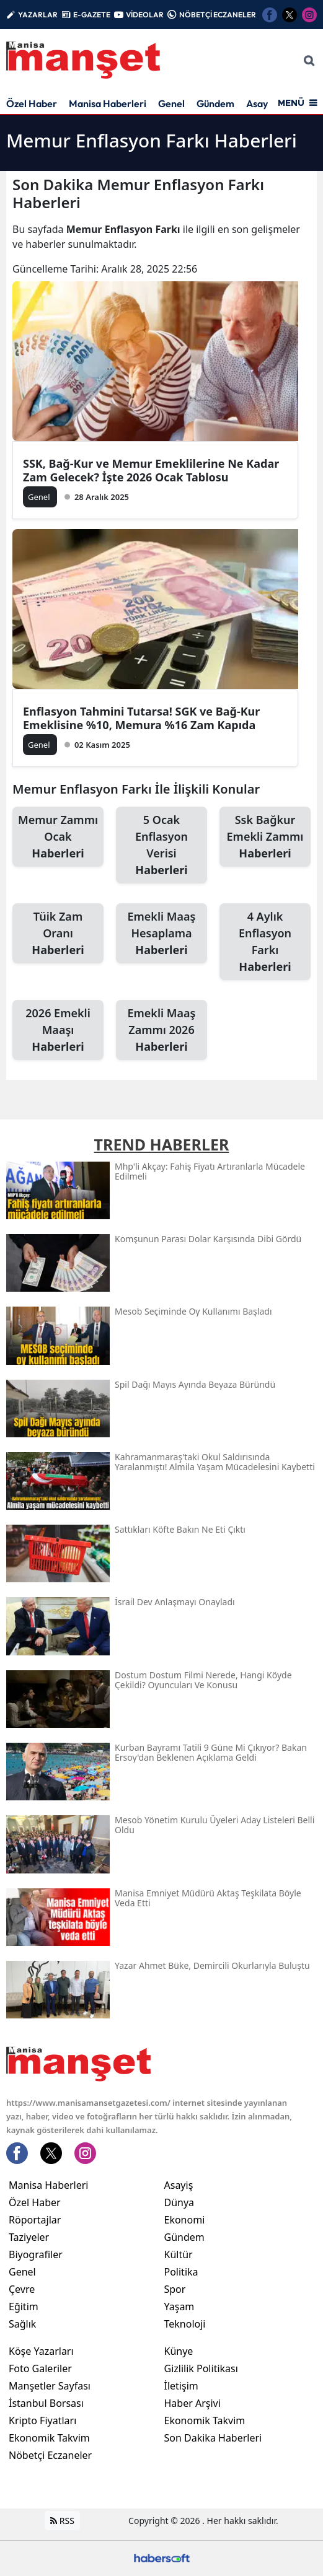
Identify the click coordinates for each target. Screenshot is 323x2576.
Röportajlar (35, 2220)
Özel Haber (31, 103)
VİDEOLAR (145, 14)
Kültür (178, 2254)
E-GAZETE (91, 14)
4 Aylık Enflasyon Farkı (265, 942)
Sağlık (22, 2324)
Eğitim (23, 2306)
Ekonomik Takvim (49, 2438)
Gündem (215, 103)
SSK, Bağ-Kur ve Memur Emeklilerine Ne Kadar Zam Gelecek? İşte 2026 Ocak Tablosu (151, 470)
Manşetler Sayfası (50, 2386)
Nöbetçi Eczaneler (50, 2455)
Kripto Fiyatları (42, 2420)
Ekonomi (184, 2220)
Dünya (179, 2202)
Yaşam (179, 2306)
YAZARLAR (38, 14)
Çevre (22, 2289)
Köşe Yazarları (41, 2351)
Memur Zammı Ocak (58, 837)
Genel (171, 103)
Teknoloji (185, 2324)
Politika (181, 2272)
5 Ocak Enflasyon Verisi (161, 845)
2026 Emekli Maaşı (58, 1030)
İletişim (181, 2386)
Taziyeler (29, 2237)
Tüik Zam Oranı (58, 933)
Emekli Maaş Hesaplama (161, 933)
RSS (62, 2520)
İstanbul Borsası (46, 2403)
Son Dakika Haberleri (213, 2438)
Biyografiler (36, 2254)
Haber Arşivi (192, 2403)
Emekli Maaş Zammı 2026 (161, 1030)
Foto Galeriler (40, 2368)
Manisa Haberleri (107, 103)
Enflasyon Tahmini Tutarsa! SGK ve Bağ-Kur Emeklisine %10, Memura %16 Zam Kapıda (141, 718)
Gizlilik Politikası (201, 2368)
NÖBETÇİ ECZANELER (217, 14)
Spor (175, 2289)
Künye (178, 2351)
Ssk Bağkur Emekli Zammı (265, 837)
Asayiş (260, 103)
